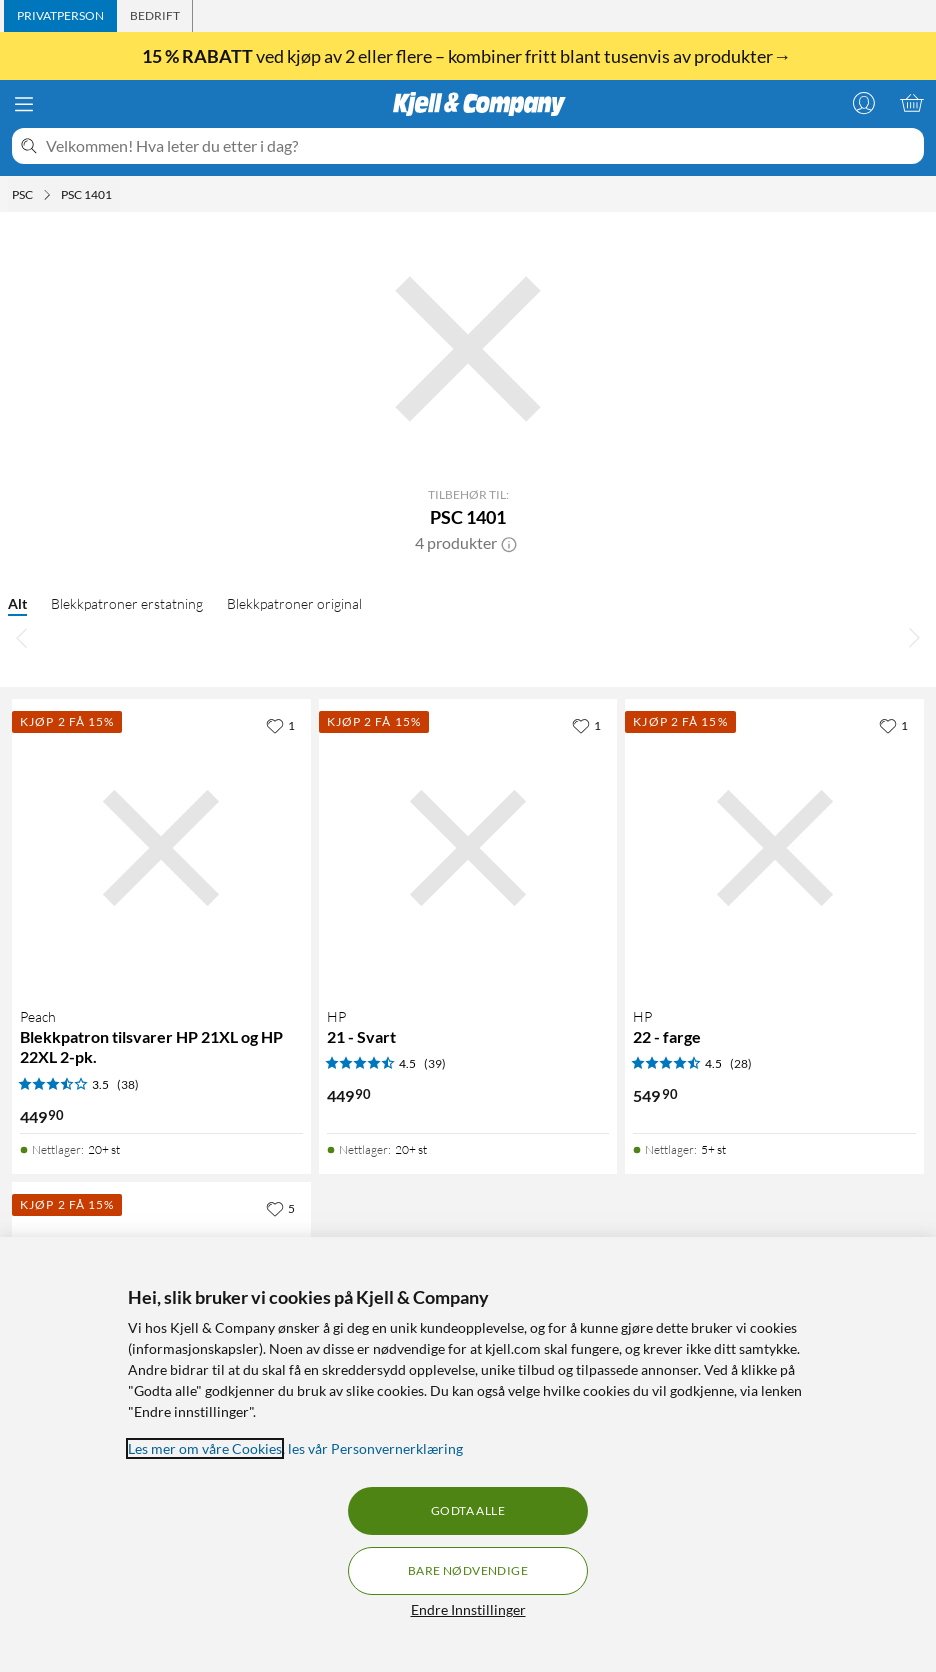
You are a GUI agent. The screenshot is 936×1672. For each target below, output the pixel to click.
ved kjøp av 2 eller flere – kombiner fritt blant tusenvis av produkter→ (468, 56)
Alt (17, 603)
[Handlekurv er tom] (912, 103)
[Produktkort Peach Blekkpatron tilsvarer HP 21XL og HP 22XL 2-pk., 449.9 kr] (161, 848)
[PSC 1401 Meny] (118, 195)
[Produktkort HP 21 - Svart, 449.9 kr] (468, 848)
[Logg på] (864, 103)
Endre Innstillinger (468, 1609)
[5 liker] (280, 1208)
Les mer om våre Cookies (205, 1448)
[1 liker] (280, 725)
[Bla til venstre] (22, 637)
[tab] (60, 16)
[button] (509, 543)
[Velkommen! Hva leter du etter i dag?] (481, 146)
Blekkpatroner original (294, 603)
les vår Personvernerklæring (375, 1448)
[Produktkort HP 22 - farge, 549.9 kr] (774, 848)
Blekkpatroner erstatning (127, 603)
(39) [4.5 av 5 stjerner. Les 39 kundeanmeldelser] (435, 1063)
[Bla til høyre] (914, 637)
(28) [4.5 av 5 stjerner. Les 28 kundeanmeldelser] (741, 1063)
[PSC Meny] (47, 195)
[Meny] (24, 104)
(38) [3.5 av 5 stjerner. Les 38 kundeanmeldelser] (128, 1084)
